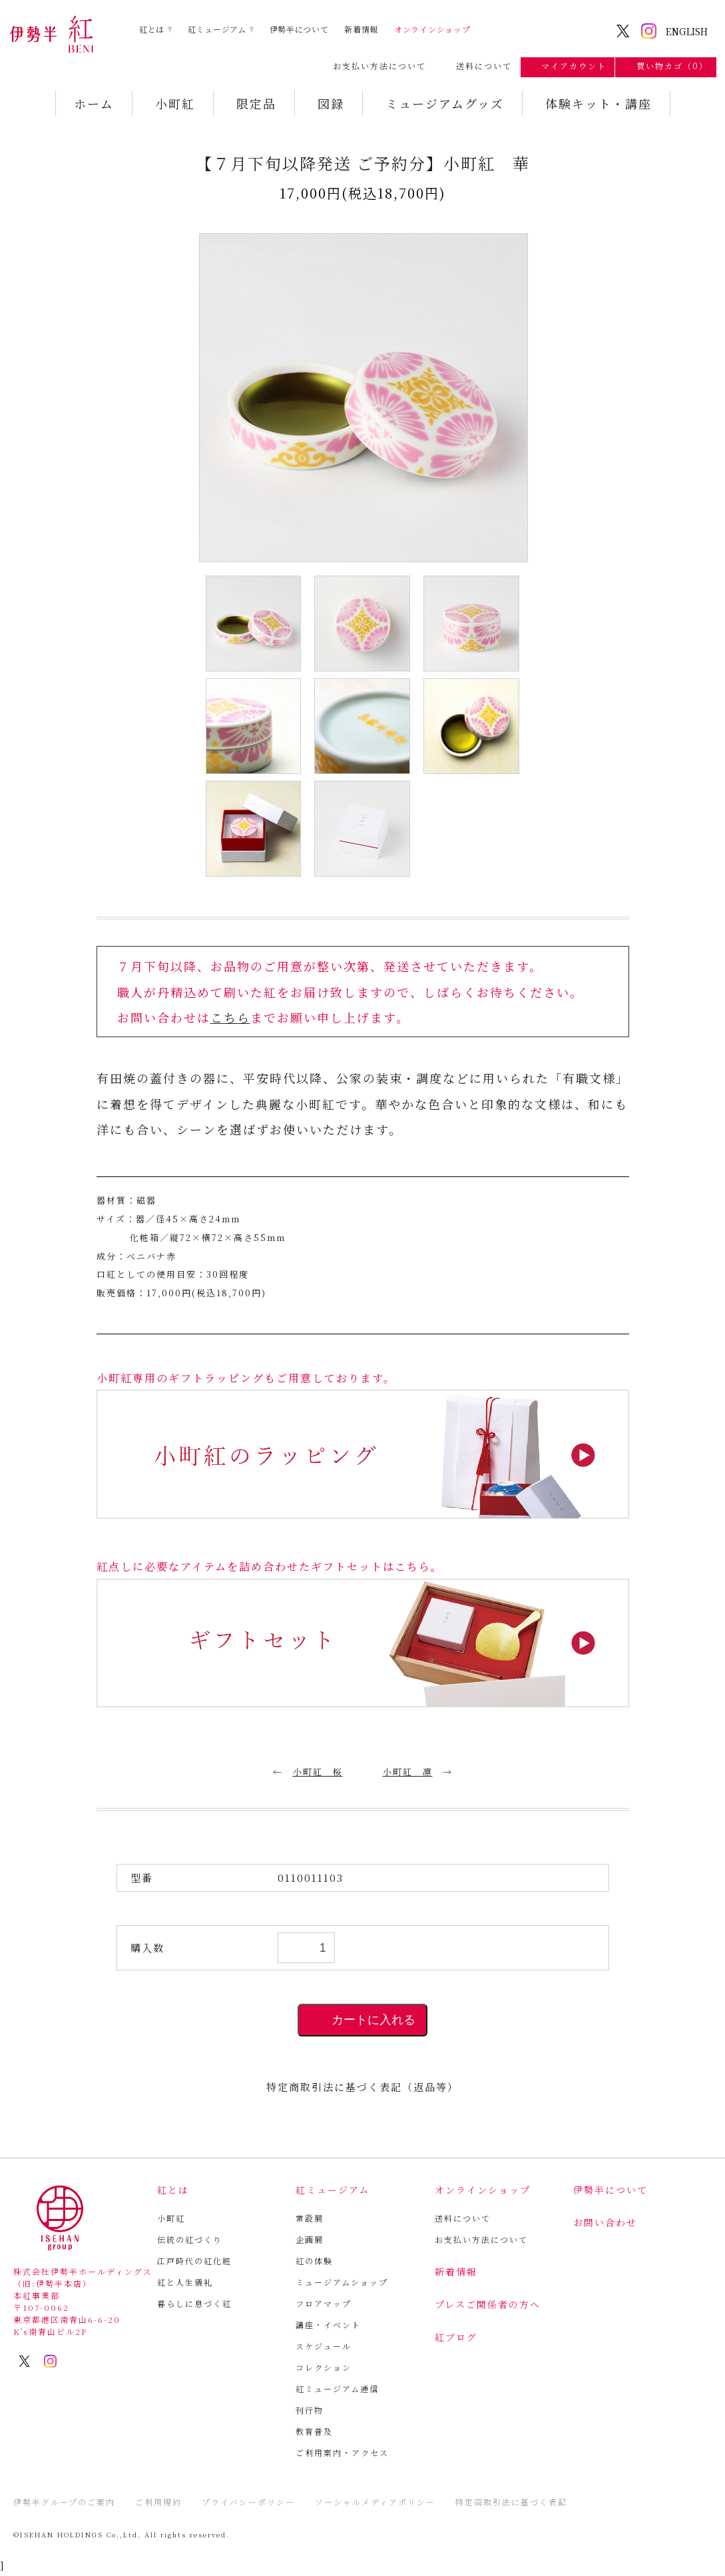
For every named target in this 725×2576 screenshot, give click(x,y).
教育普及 (314, 2431)
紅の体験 (314, 2260)
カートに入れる (362, 2020)
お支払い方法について (373, 66)
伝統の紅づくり (189, 2239)
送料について (477, 66)
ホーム (94, 103)
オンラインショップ (432, 29)
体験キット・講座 (598, 103)
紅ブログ (456, 2337)
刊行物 (310, 2409)
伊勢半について (299, 29)
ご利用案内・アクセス (342, 2452)
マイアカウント (568, 66)
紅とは (151, 29)
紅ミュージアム (217, 29)
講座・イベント (328, 2324)
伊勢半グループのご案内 (64, 2501)
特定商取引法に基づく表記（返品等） (362, 2087)
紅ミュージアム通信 (337, 2388)
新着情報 (361, 29)
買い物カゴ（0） (665, 66)
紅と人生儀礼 (185, 2282)
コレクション (324, 2367)
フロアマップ (324, 2303)
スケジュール (324, 2346)
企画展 (310, 2239)
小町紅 (175, 103)
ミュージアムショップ (342, 2282)
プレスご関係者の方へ (488, 2304)
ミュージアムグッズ (444, 103)
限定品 (256, 103)
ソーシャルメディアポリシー (375, 2501)
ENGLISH (687, 31)
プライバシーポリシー (248, 2501)
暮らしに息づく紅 (194, 2303)
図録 (331, 103)
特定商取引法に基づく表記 (511, 2501)
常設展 (310, 2218)
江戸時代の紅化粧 (194, 2260)
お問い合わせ (605, 2222)
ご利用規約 (158, 2501)
